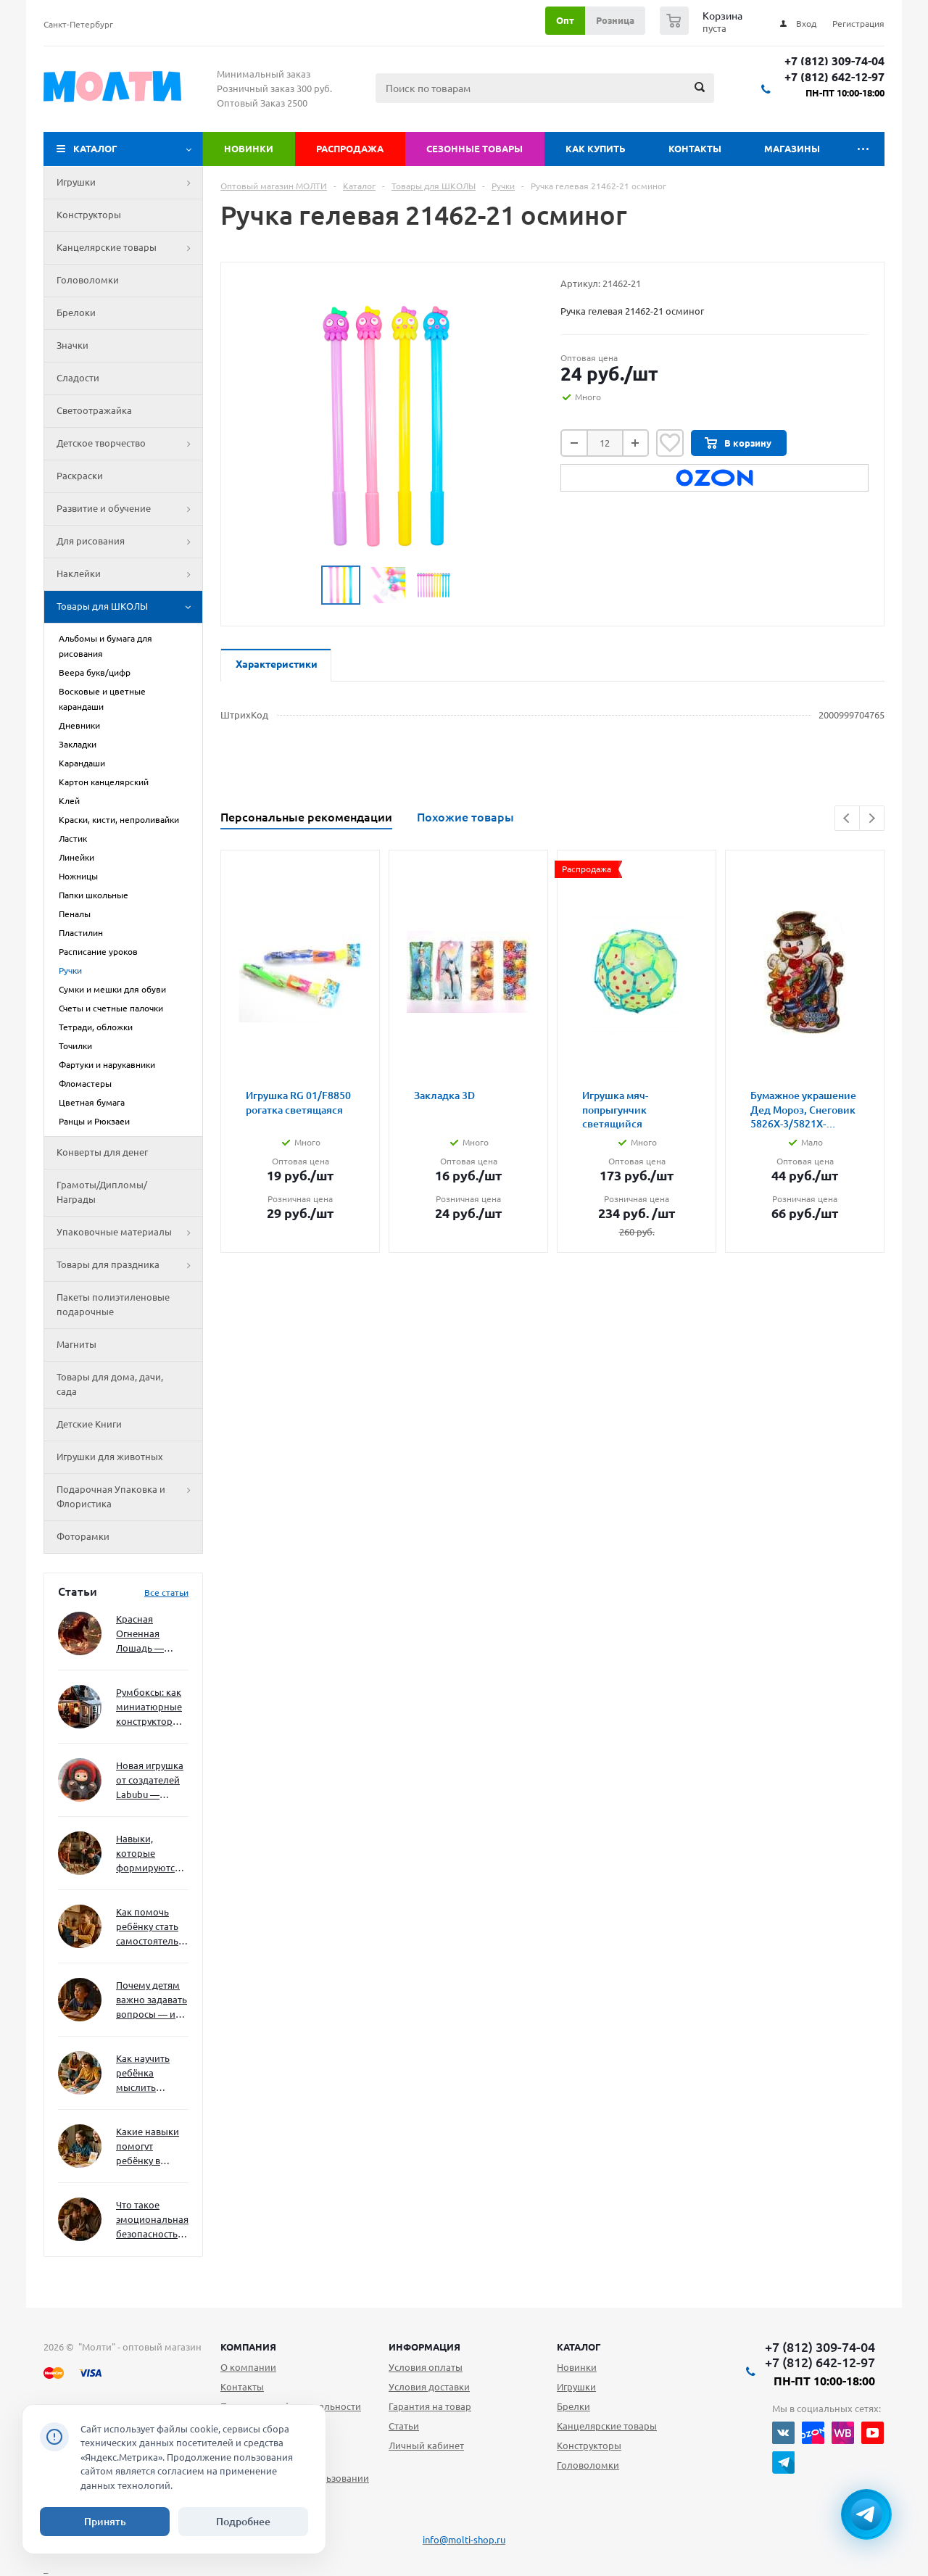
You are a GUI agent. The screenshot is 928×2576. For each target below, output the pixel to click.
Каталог (95, 149)
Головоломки (88, 280)
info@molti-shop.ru (464, 2540)
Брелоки (76, 312)
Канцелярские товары (129, 248)
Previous (847, 818)
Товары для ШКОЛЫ (129, 607)
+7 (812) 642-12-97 (834, 77)
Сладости (78, 378)
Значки (72, 345)
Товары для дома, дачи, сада (110, 1384)
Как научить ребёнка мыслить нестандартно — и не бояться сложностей (150, 2074)
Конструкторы (89, 215)
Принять (105, 2521)
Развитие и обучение (129, 509)
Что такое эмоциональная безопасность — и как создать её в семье (152, 2220)
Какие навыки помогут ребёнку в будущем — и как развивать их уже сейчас (147, 2147)
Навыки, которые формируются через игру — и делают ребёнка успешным (149, 1854)
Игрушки (129, 183)
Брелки (573, 2406)
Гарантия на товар (430, 2406)
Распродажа (350, 149)
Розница (615, 20)
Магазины (792, 149)
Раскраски (80, 476)
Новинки (248, 149)
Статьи (404, 2426)
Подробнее (243, 2521)
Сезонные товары (474, 149)
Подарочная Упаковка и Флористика (129, 1497)
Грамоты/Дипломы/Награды (102, 1192)
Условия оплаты (426, 2367)
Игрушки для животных (110, 1456)
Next (872, 818)
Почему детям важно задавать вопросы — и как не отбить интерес (151, 2000)
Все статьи (166, 1592)
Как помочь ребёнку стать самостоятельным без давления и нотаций (152, 1927)
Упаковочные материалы (129, 1232)
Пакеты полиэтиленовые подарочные (113, 1304)
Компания (248, 2347)
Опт (565, 20)
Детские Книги (89, 1424)
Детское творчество (129, 444)
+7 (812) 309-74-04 (834, 61)
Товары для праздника (129, 1265)
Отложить (670, 443)
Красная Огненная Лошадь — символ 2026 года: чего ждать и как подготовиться (149, 1634)
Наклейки (129, 574)
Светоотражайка (94, 410)
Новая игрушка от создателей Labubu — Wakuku (149, 1781)
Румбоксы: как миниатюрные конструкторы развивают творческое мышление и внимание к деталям (149, 1707)
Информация (424, 2347)
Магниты (76, 1344)
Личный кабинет (426, 2445)
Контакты (694, 149)
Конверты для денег (102, 1152)
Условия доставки (429, 2387)
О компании (248, 2367)
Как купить (596, 149)
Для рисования (129, 542)
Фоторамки (83, 1536)
